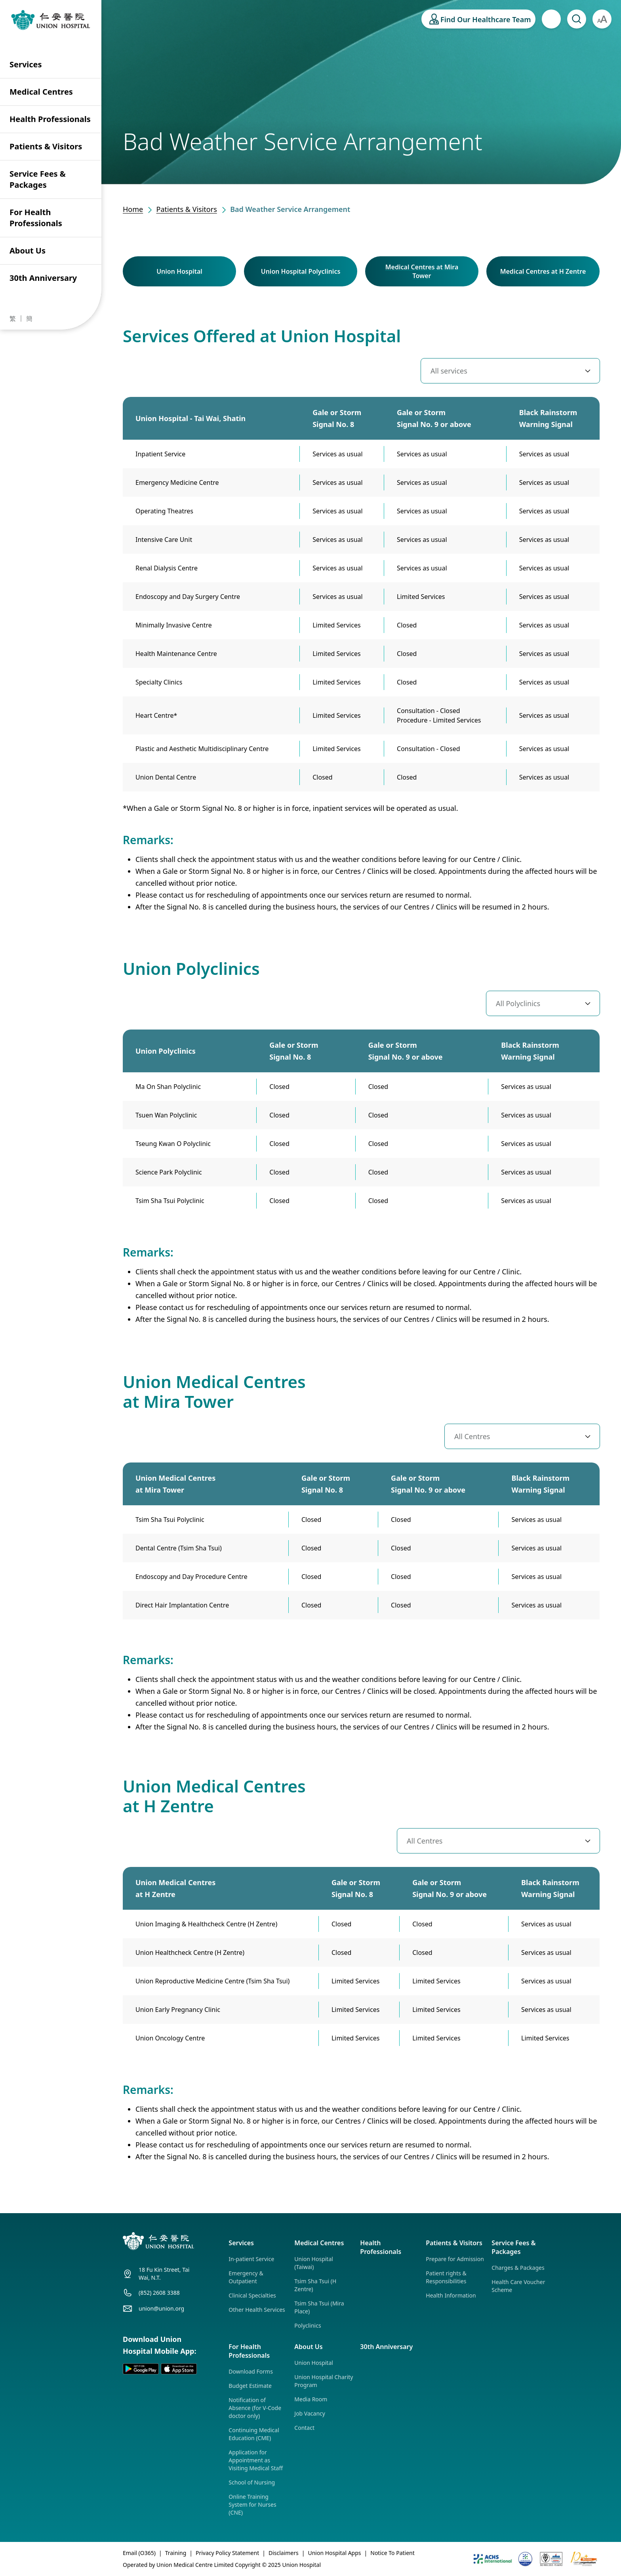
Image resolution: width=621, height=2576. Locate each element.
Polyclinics (307, 2325)
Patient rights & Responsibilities (446, 2277)
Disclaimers (284, 2553)
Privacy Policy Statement (227, 2553)
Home (133, 209)
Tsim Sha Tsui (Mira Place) (319, 2307)
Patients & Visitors (46, 146)
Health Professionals (50, 119)
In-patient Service (251, 2259)
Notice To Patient (392, 2553)
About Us (28, 250)
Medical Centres (41, 91)
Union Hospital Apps (334, 2553)
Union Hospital (313, 2362)
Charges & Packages (517, 2267)
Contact (304, 2427)
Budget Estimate (250, 2385)
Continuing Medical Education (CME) (254, 2434)
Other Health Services (257, 2309)
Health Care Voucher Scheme (518, 2286)
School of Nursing (252, 2482)
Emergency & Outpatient (246, 2277)
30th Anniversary (43, 278)
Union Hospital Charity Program (323, 2381)
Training (176, 2553)
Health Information (451, 2295)
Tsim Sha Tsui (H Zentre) (315, 2285)
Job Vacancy (309, 2413)
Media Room (310, 2399)
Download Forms (251, 2371)
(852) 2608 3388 (159, 2292)
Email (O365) (139, 2553)
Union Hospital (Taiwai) (313, 2263)
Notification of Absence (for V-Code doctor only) (255, 2408)
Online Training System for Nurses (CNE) (252, 2504)
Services (26, 64)
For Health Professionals (36, 218)
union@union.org (161, 2308)
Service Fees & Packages (38, 179)
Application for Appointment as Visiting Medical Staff (256, 2460)
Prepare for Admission (455, 2259)
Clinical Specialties (252, 2295)
